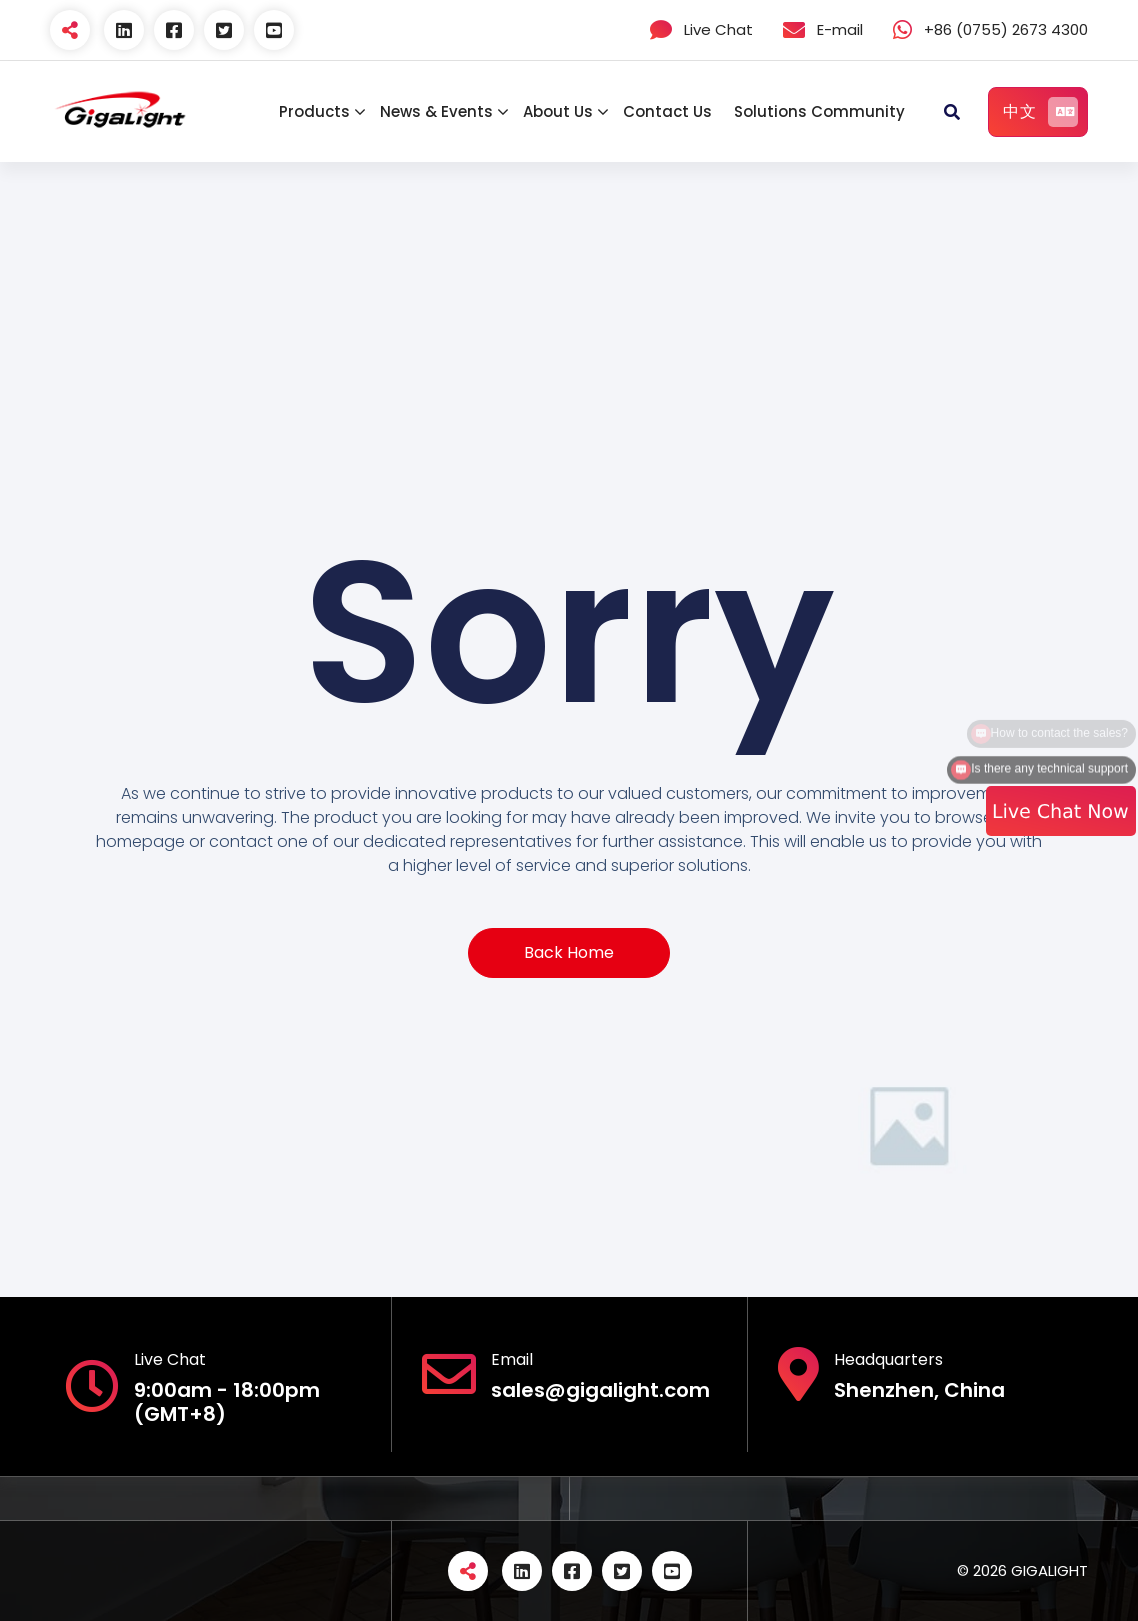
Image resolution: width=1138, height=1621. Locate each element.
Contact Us (667, 111)
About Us (558, 111)
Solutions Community (819, 111)
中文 (1040, 112)
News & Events (436, 111)
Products (314, 111)
